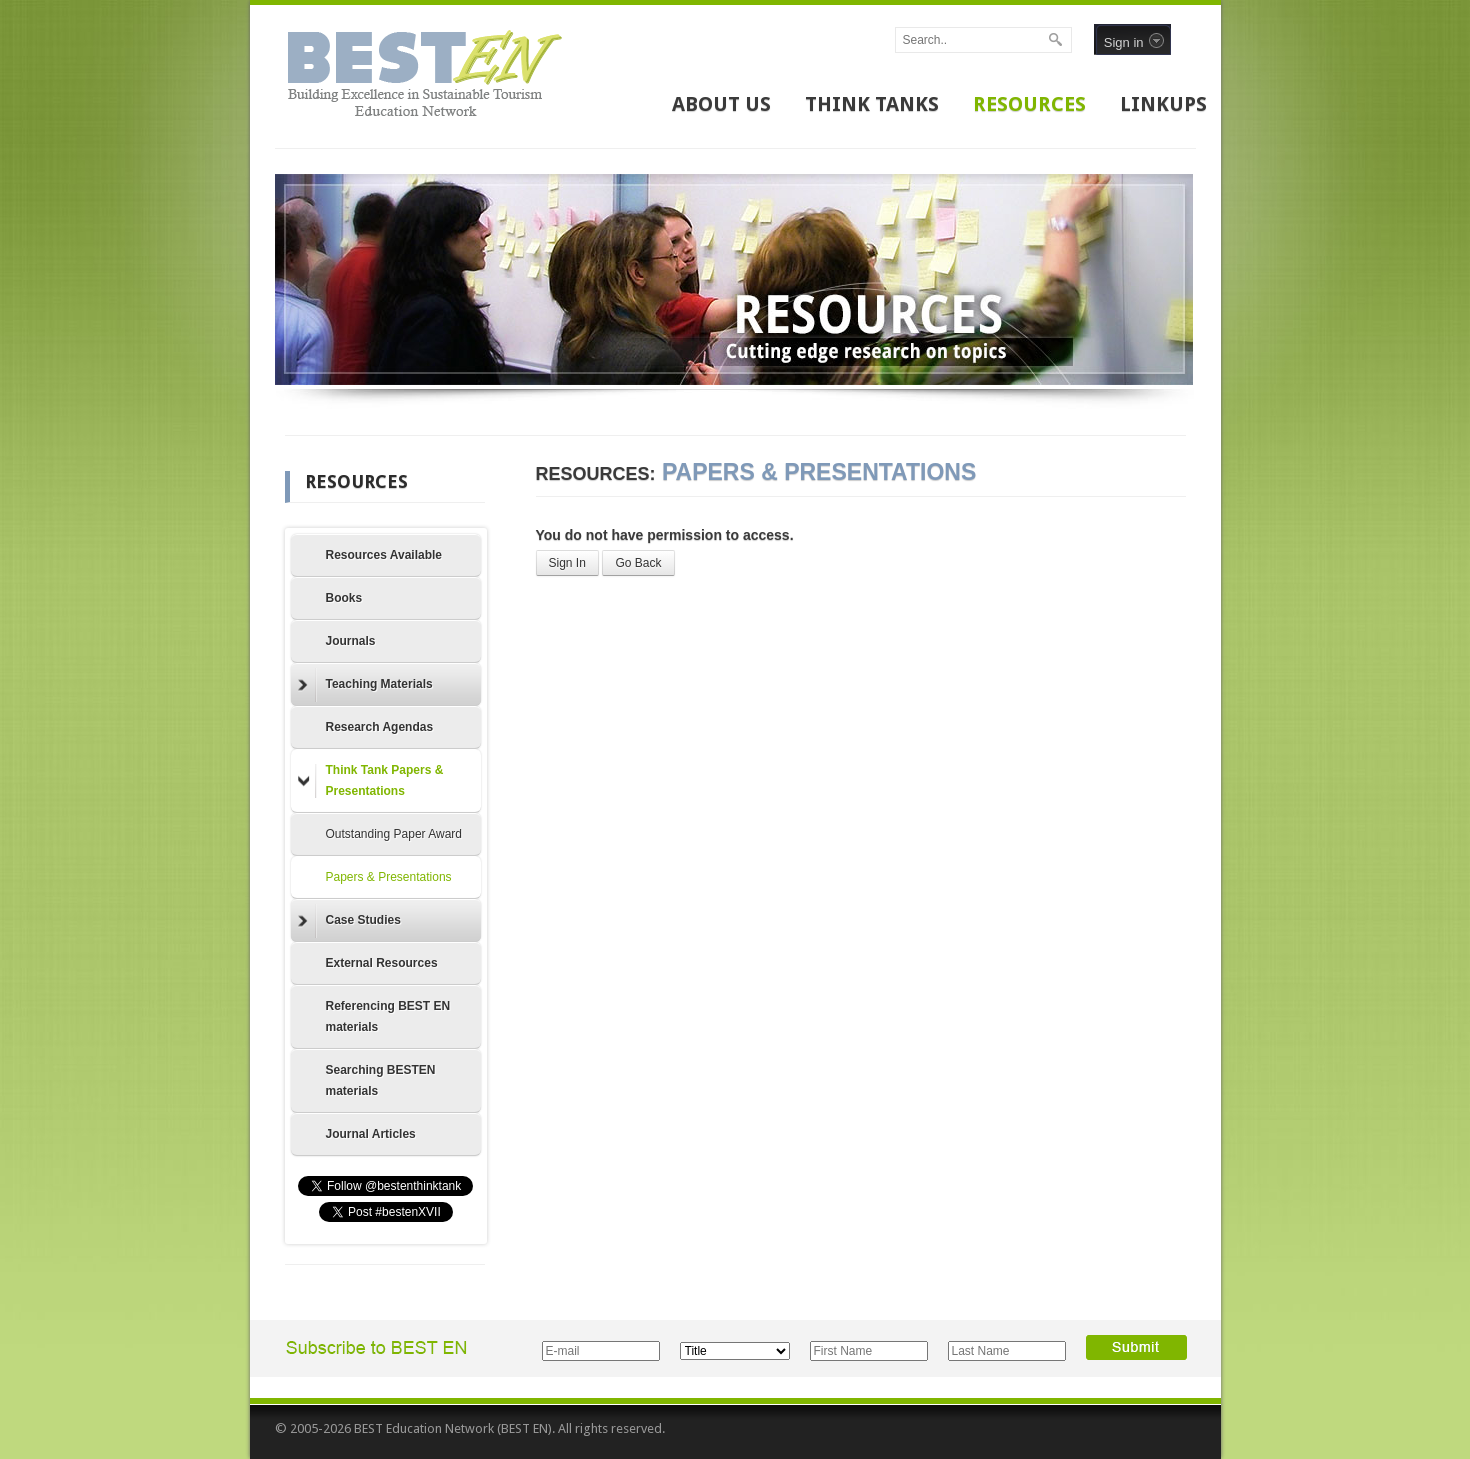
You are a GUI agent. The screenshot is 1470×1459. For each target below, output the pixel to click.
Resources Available (384, 555)
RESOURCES (1029, 104)
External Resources (382, 963)
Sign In (567, 563)
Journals (351, 641)
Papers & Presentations (389, 877)
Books (344, 598)
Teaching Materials (365, 685)
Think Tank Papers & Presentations (371, 780)
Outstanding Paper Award (394, 834)
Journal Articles (371, 1134)
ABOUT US (721, 104)
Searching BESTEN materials (381, 1080)
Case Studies (349, 921)
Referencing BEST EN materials (388, 1016)
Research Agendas (380, 727)
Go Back (638, 563)
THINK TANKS (872, 104)
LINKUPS (1163, 104)
